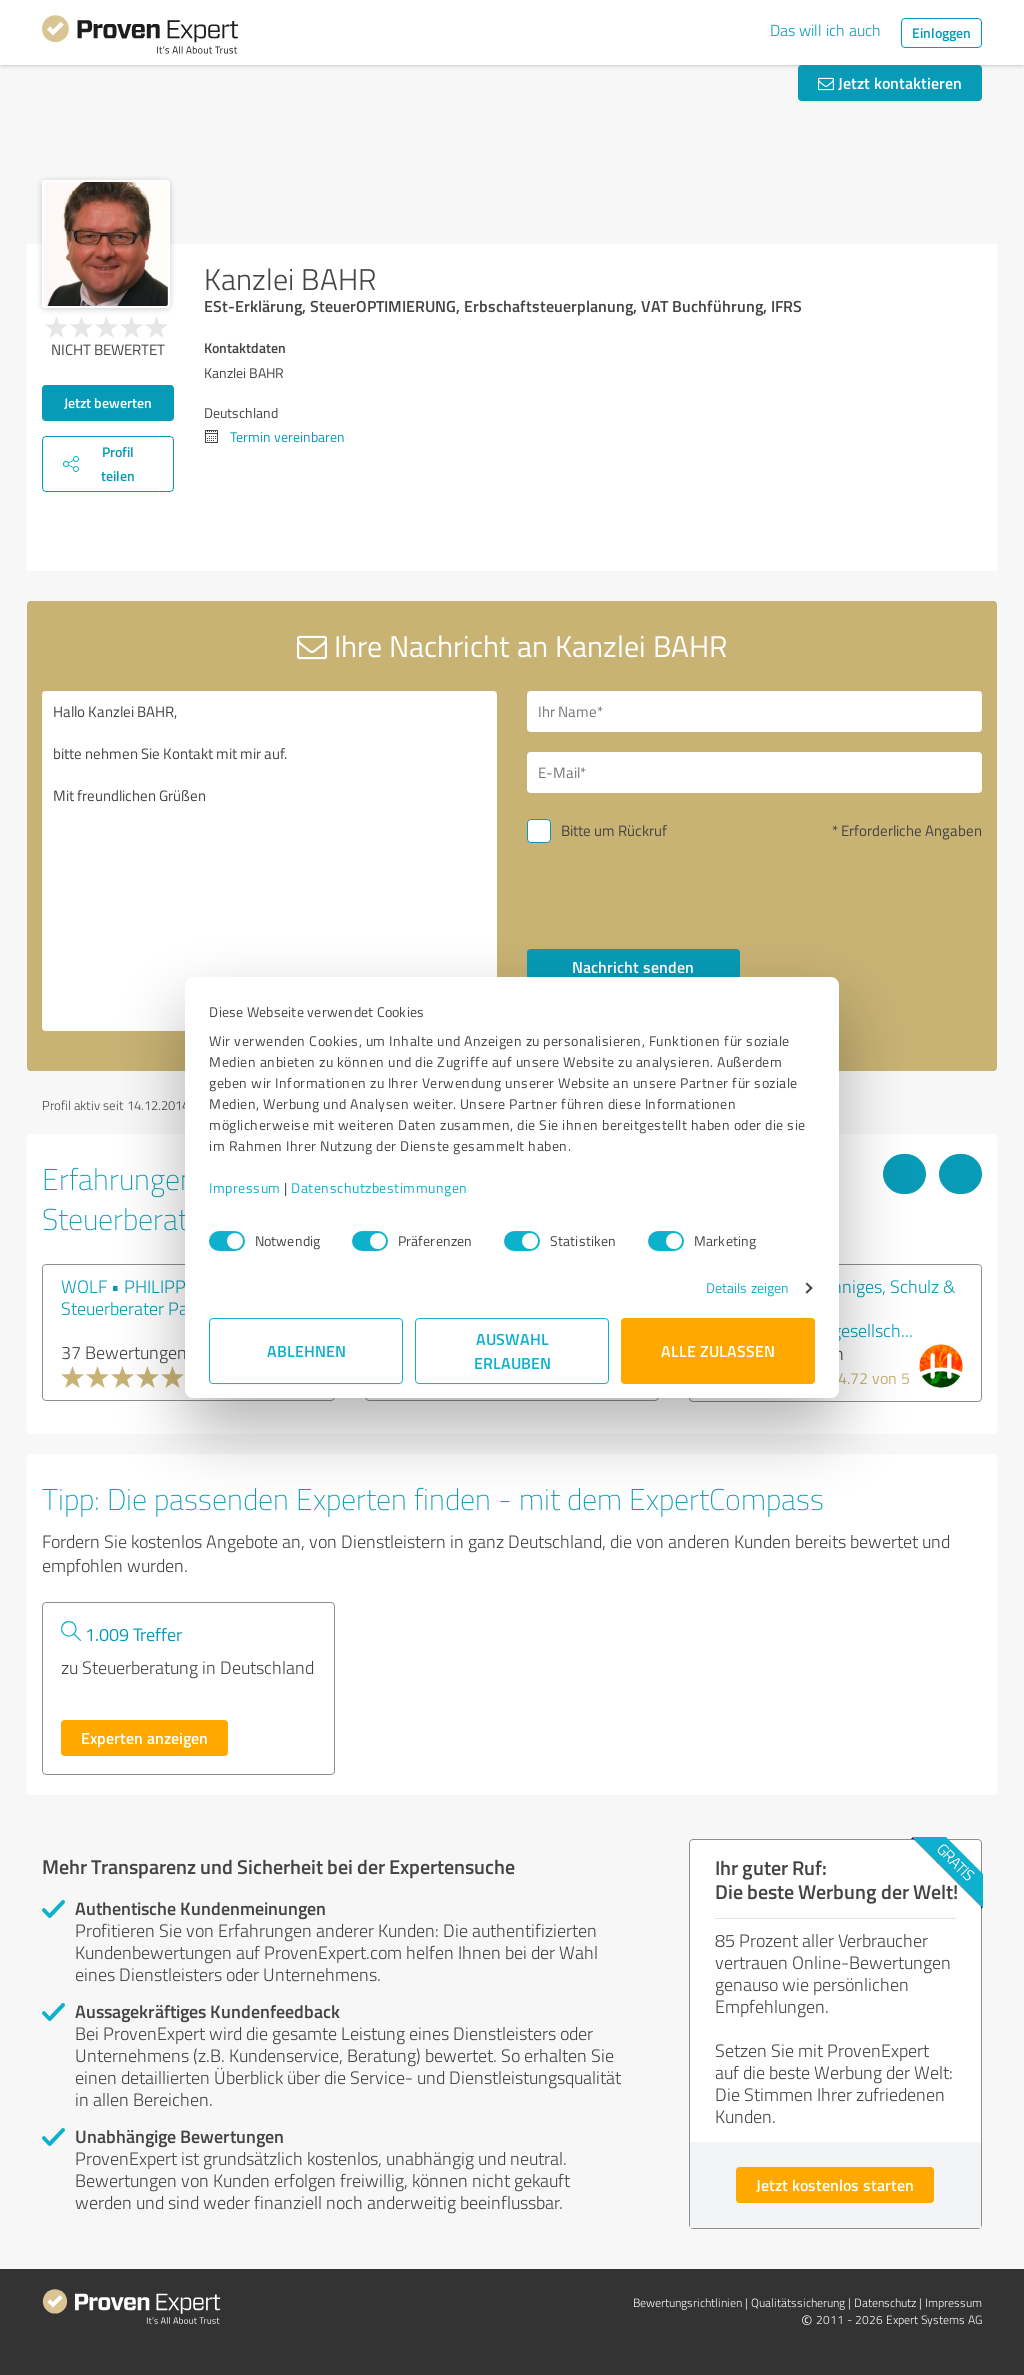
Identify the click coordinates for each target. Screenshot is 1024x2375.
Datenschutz (885, 2302)
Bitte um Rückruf (614, 830)
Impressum (245, 1187)
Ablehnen (306, 1350)
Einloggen (941, 32)
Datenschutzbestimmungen (379, 1187)
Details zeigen (747, 1287)
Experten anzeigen (144, 1737)
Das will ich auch (825, 30)
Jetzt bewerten (108, 402)
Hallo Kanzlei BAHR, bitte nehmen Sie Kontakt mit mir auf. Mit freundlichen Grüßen (269, 861)
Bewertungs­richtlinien (687, 2302)
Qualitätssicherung (798, 2302)
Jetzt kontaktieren (890, 82)
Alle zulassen (718, 1350)
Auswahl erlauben (512, 1350)
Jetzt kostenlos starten (835, 2184)
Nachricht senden (633, 966)
